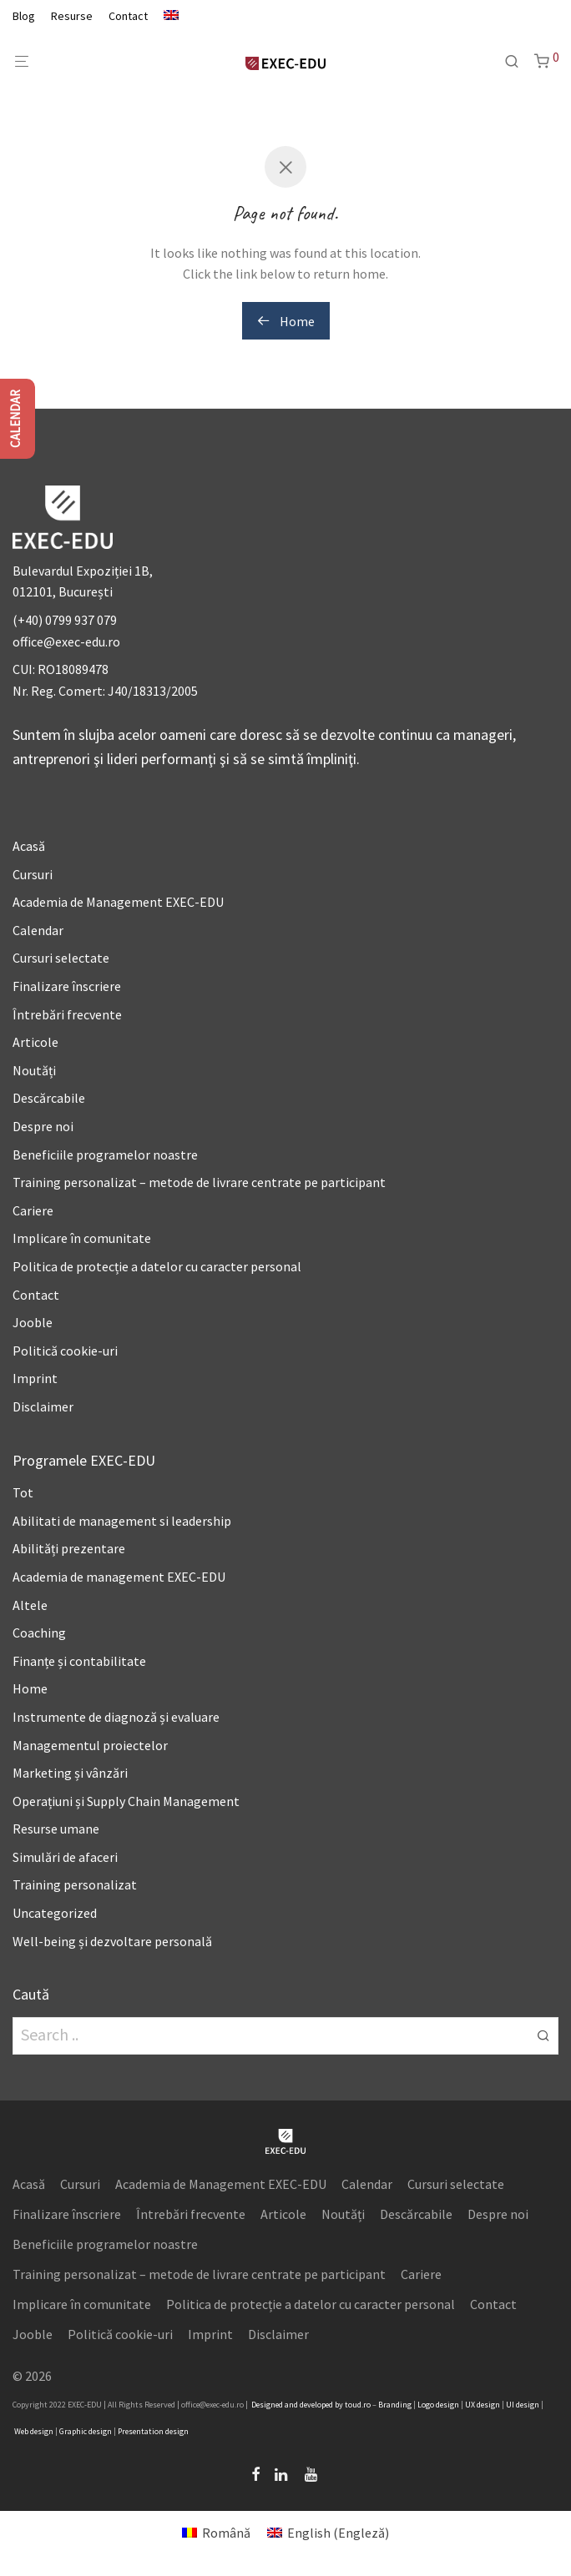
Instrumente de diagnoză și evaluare (116, 1716)
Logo (425, 2404)
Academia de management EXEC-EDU (119, 1576)
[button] (543, 2034)
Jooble (33, 1322)
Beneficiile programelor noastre (105, 1154)
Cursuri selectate (61, 957)
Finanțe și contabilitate (79, 1661)
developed (316, 2404)
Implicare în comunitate (82, 1238)
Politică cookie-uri (65, 1350)
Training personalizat (75, 1884)
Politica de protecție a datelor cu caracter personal (157, 1266)
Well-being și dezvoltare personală (112, 1941)
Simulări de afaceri (65, 1857)
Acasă (29, 846)
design (447, 2404)
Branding (395, 2404)
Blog (24, 16)
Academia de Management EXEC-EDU (118, 901)
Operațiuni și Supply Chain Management (126, 1801)
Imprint (35, 1378)
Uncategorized (55, 1912)
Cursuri (33, 874)
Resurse (72, 16)
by (339, 2404)
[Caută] (518, 61)
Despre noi (43, 1126)
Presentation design (153, 2431)
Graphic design (85, 2431)
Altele (30, 1605)
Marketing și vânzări (70, 1772)
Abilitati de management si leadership (122, 1520)
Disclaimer (43, 1406)
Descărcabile (49, 1097)
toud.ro (358, 2404)
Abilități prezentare (69, 1548)
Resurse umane (56, 1828)
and (291, 2404)
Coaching (39, 1632)
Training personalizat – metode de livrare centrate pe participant (199, 1182)
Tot (23, 1492)
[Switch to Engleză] (167, 16)
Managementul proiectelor (90, 1745)
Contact (128, 16)
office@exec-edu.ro (66, 641)
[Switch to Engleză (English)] (328, 2532)
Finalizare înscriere (67, 986)
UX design (482, 2404)
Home (286, 321)
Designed (267, 2404)
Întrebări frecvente (67, 1014)
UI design (522, 2404)
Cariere (33, 1210)
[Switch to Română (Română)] (216, 2532)
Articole (35, 1042)
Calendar (38, 930)
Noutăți (34, 1070)
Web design (33, 2431)
